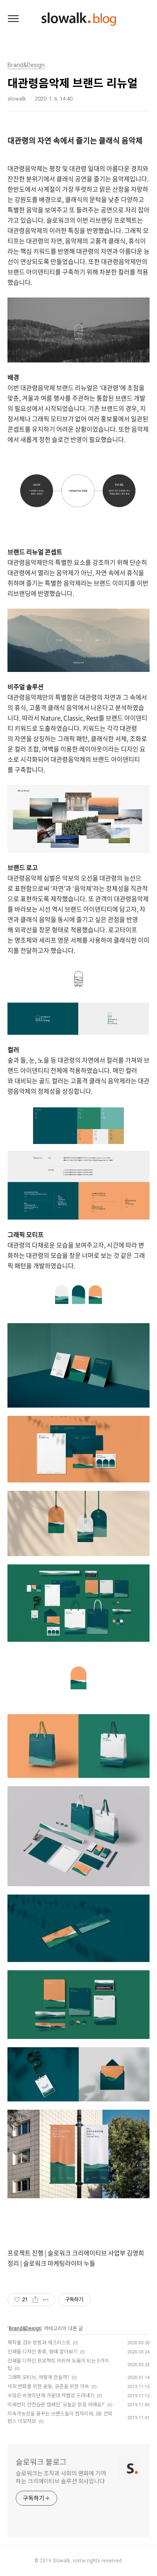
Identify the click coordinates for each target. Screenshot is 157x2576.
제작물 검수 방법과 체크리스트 (38, 2343)
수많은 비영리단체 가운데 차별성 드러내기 (50, 2396)
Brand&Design (25, 2328)
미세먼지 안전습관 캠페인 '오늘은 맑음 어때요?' (56, 2405)
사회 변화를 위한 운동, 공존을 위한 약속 (48, 2386)
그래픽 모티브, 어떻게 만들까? (38, 2377)
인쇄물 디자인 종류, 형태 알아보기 (42, 2352)
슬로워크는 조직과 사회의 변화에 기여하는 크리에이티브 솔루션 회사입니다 (61, 2477)
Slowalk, (62, 2561)
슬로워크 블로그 (41, 2462)
